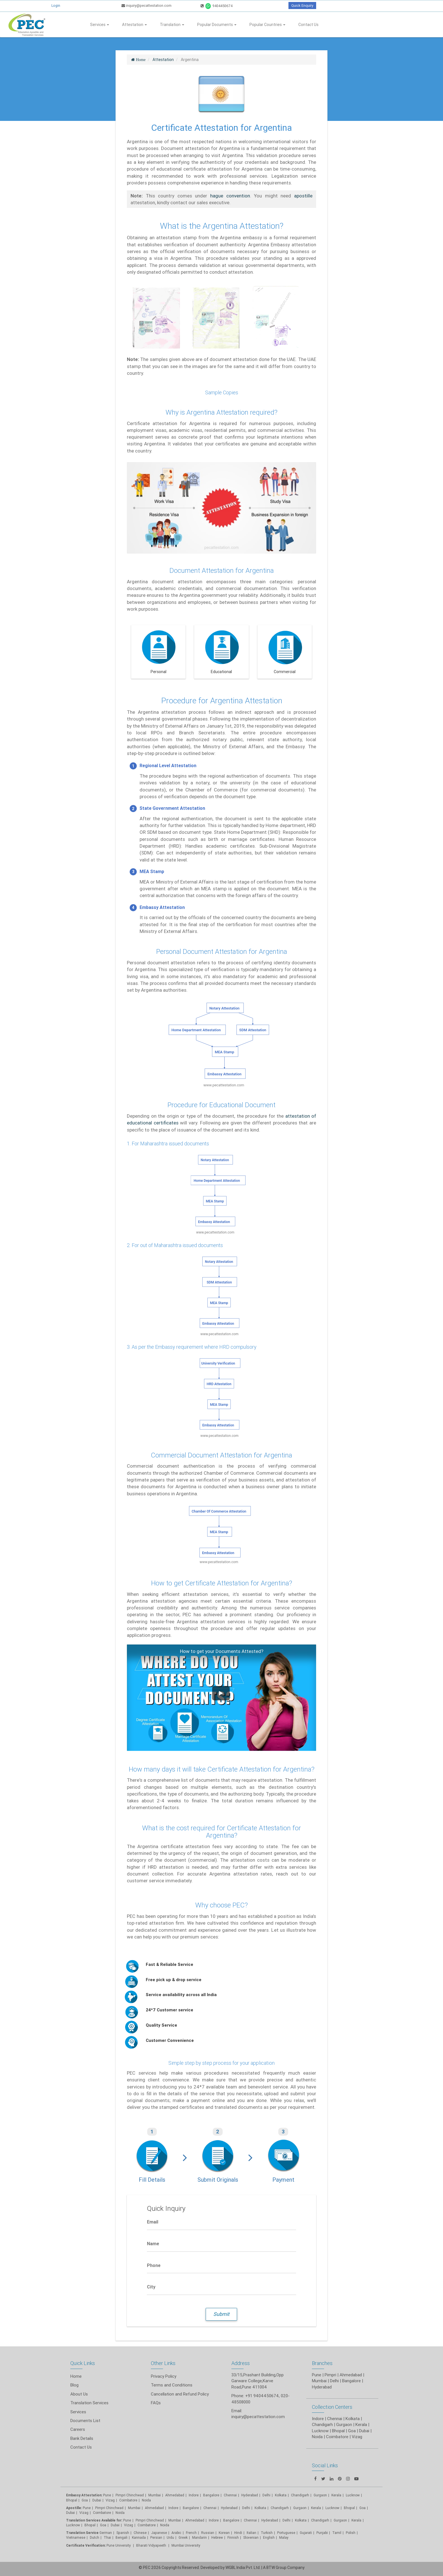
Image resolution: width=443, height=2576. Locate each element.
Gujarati (306, 2533)
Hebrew (217, 2537)
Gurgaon (300, 2508)
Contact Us (308, 24)
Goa (85, 2500)
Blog (74, 2385)
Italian (251, 2533)
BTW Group (276, 2567)
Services (99, 24)
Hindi (238, 2533)
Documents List (85, 2420)
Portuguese (286, 2533)
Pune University (119, 2545)
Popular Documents (216, 24)
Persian (156, 2537)
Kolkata (280, 2495)
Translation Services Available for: (94, 2520)
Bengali (121, 2537)
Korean (224, 2533)
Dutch (94, 2537)
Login (55, 5)
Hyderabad (249, 2495)
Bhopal (71, 2500)
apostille (303, 196)
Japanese (159, 2533)
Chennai (230, 2495)
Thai (107, 2537)
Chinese (140, 2533)
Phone (153, 2265)
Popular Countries (267, 24)
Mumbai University (185, 2545)
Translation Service (82, 2533)
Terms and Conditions (171, 2385)
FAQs (156, 2402)
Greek (183, 2537)
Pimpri (330, 2374)
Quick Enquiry (302, 5)
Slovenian (251, 2537)
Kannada (139, 2537)
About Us (79, 2394)
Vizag (110, 2500)
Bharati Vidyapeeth (151, 2545)
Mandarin (199, 2537)
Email (152, 2222)
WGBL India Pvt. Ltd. (242, 2567)
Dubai (96, 2500)
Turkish (267, 2533)
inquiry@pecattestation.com (146, 5)
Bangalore (211, 2495)
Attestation (134, 24)
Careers (77, 2429)
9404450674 (217, 5)
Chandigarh (300, 2495)
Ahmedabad (351, 2374)
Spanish (122, 2533)
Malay (283, 2537)
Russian (207, 2533)
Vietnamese (75, 2537)
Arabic (176, 2533)
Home (76, 2376)
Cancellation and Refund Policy (180, 2394)
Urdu (170, 2537)
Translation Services (89, 2402)
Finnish (233, 2537)
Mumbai (154, 2495)
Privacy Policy (163, 2376)
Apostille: (74, 2508)
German (105, 2533)
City (151, 2287)
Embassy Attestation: (84, 2495)
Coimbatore (128, 2500)
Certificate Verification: (86, 2545)
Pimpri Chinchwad (130, 2495)
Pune (316, 2374)
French (191, 2533)
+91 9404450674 (262, 2395)
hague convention (230, 196)
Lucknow (73, 2525)
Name (153, 2243)
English (269, 2537)
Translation (172, 24)
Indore (194, 2495)
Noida (146, 2500)
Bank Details (81, 2438)
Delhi (266, 2495)
